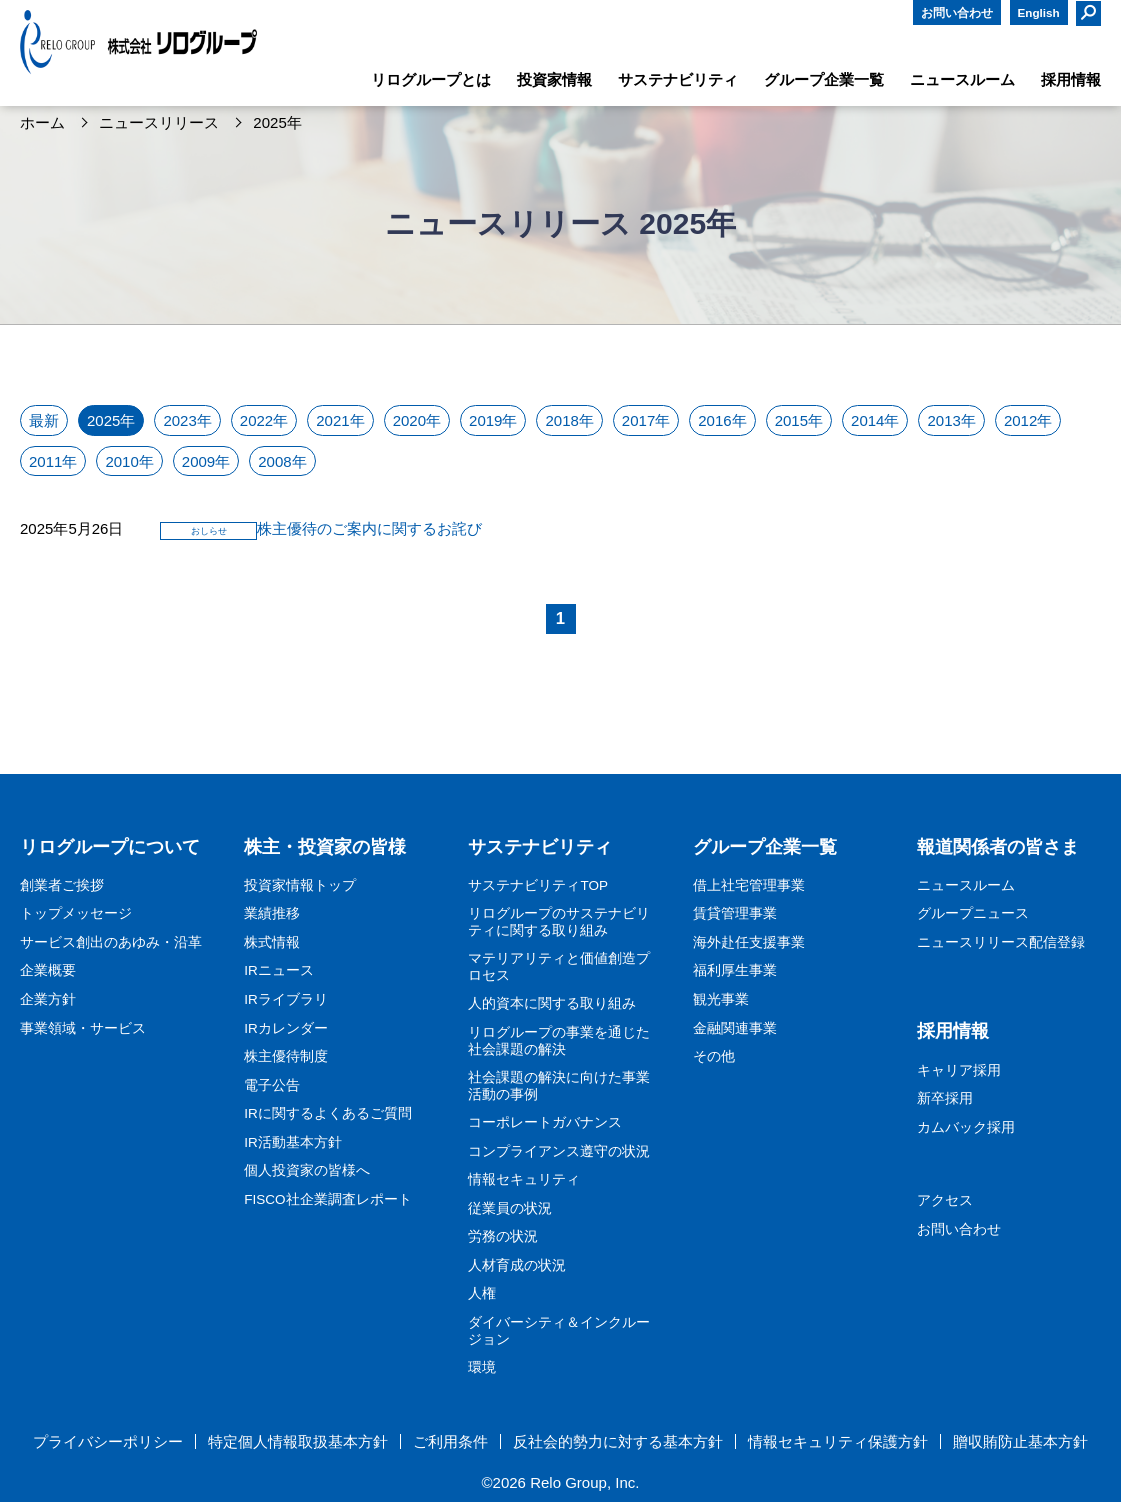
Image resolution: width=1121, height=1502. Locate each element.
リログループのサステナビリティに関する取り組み (559, 922)
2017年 (646, 420)
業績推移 (272, 913)
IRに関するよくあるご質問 (328, 1113)
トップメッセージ (76, 913)
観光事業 (721, 999)
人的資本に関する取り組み (552, 1003)
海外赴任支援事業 (749, 942)
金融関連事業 (735, 1028)
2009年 (206, 461)
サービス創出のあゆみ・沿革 (111, 942)
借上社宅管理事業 (749, 885)
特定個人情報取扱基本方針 (298, 1442)
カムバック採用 (966, 1127)
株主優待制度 (286, 1056)
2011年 (53, 461)
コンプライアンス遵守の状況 (559, 1151)
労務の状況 (503, 1236)
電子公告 (272, 1085)
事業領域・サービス (83, 1028)
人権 (482, 1293)
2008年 (282, 461)
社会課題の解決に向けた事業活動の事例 (559, 1086)
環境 (482, 1367)
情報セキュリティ (524, 1179)
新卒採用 (945, 1098)
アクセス (945, 1200)
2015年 (799, 420)
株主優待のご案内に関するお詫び (369, 528)
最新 (44, 420)
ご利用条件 (450, 1442)
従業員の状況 (510, 1208)
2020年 (417, 420)
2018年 (569, 420)
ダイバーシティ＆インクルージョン (559, 1331)
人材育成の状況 (517, 1265)
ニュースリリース (159, 123)
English (1039, 12)
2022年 (264, 420)
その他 (714, 1056)
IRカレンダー (286, 1028)
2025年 (111, 420)
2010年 (129, 461)
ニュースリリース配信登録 (1001, 942)
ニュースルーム (966, 885)
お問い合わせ (957, 12)
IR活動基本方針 (293, 1142)
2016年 (722, 420)
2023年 (187, 420)
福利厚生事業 (735, 970)
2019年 (493, 420)
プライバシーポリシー (108, 1442)
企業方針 (48, 999)
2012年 (1028, 420)
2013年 (951, 420)
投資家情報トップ (300, 885)
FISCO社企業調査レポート (327, 1199)
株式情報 (272, 942)
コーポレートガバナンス (545, 1122)
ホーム (42, 123)
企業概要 (48, 970)
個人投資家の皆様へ (307, 1170)
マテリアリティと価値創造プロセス (559, 967)
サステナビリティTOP (538, 885)
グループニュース (973, 913)
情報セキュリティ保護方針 (838, 1442)
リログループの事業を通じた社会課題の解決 (559, 1041)
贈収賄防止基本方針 (1020, 1442)
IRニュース (279, 970)
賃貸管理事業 (735, 913)
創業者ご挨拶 (62, 885)
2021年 (340, 420)
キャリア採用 (959, 1070)
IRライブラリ (286, 999)
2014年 (875, 420)
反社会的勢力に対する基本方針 (618, 1442)
